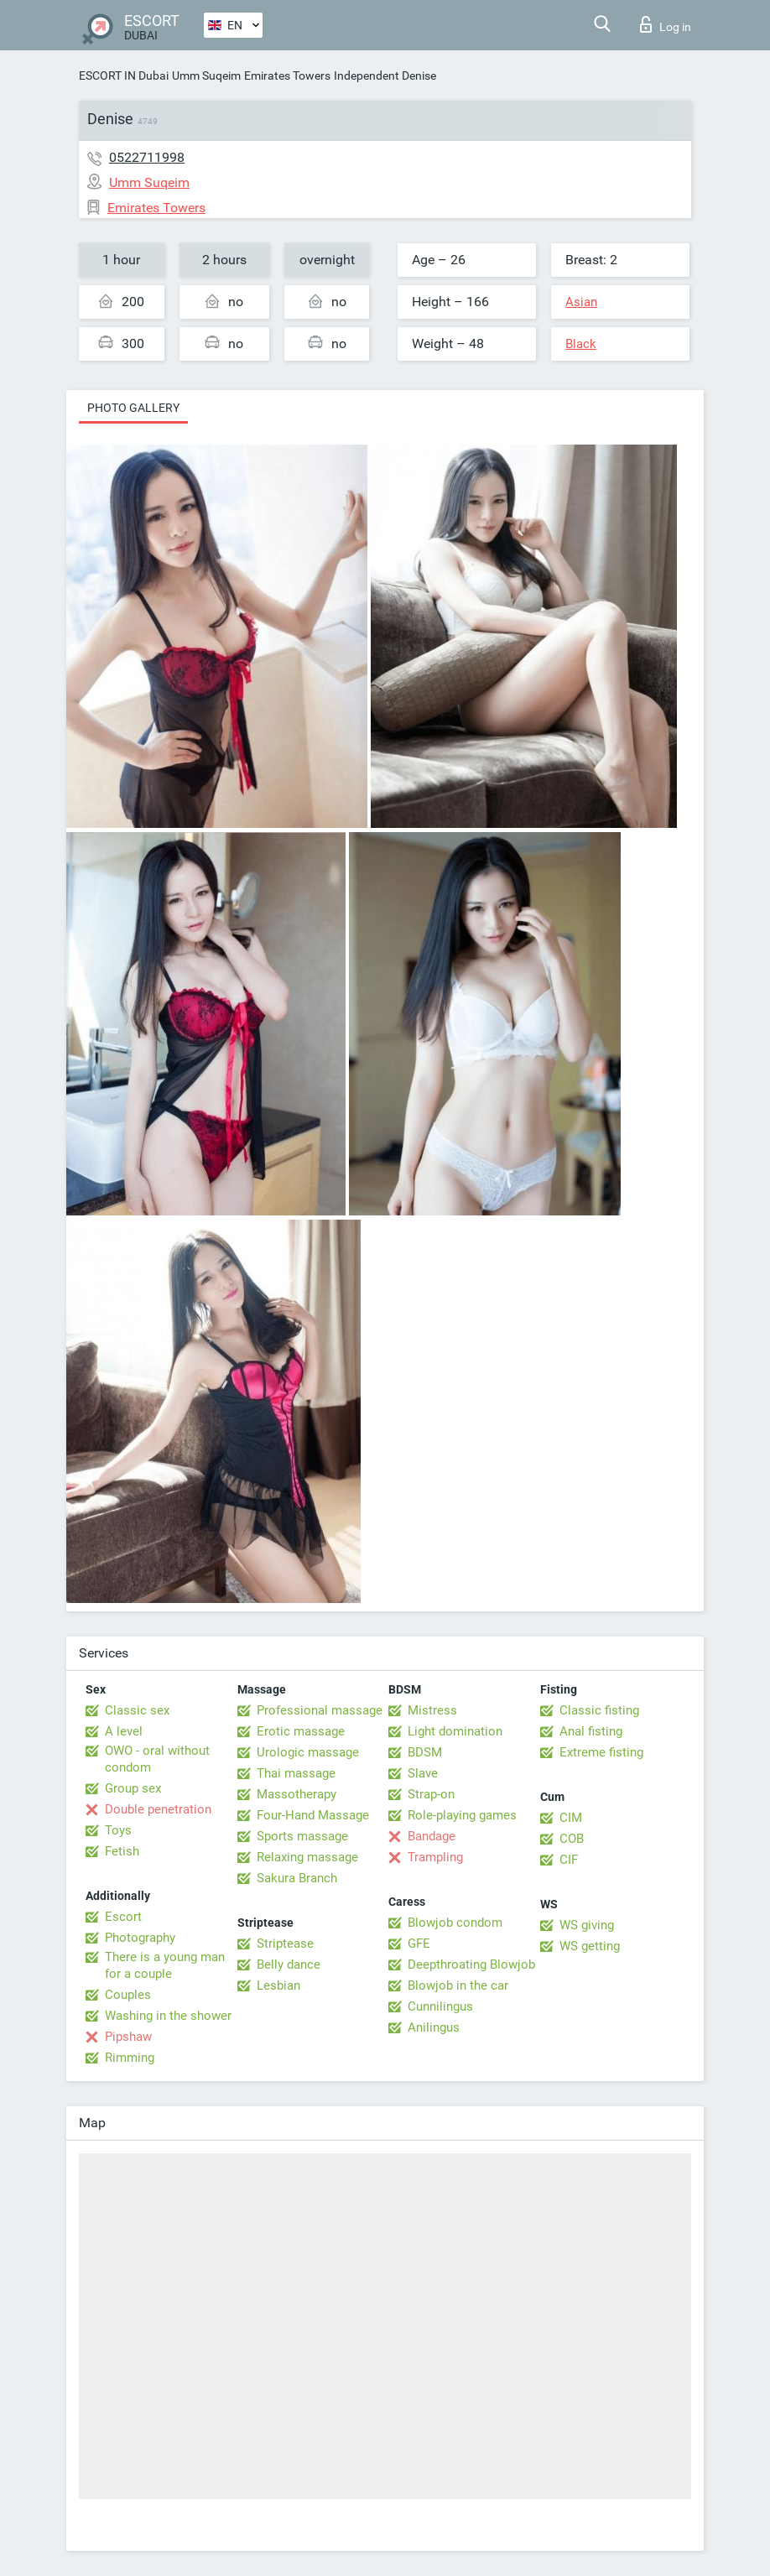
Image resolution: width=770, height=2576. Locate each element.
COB (571, 1838)
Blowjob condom (455, 1922)
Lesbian (278, 1985)
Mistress (432, 1710)
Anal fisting (590, 1731)
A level (124, 1731)
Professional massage (319, 1710)
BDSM (425, 1752)
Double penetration (158, 1809)
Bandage (431, 1836)
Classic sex (137, 1710)
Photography (140, 1937)
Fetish (122, 1851)
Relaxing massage (307, 1857)
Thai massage (296, 1773)
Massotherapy (296, 1794)
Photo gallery (133, 407)
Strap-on (431, 1794)
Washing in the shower (168, 2015)
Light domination (455, 1731)
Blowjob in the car (458, 1985)
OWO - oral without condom (157, 1759)
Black (580, 343)
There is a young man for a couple (165, 1965)
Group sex (133, 1788)
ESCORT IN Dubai (124, 75)
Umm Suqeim (206, 75)
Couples (128, 1994)
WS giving (586, 1925)
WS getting (589, 1946)
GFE (419, 1943)
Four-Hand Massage (313, 1815)
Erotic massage (301, 1731)
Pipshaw (128, 2036)
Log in (665, 24)
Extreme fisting (601, 1752)
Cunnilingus (440, 2006)
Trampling (435, 1857)
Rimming (129, 2057)
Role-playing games (462, 1815)
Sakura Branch (297, 1878)
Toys (118, 1830)
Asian (581, 302)
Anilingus (434, 2027)
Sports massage (302, 1836)
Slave (423, 1773)
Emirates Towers (287, 75)
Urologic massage (308, 1752)
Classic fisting (599, 1710)
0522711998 (147, 157)
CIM (570, 1817)
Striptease (285, 1943)
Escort (123, 1916)
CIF (568, 1859)
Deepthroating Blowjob (471, 1964)
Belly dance (288, 1964)
